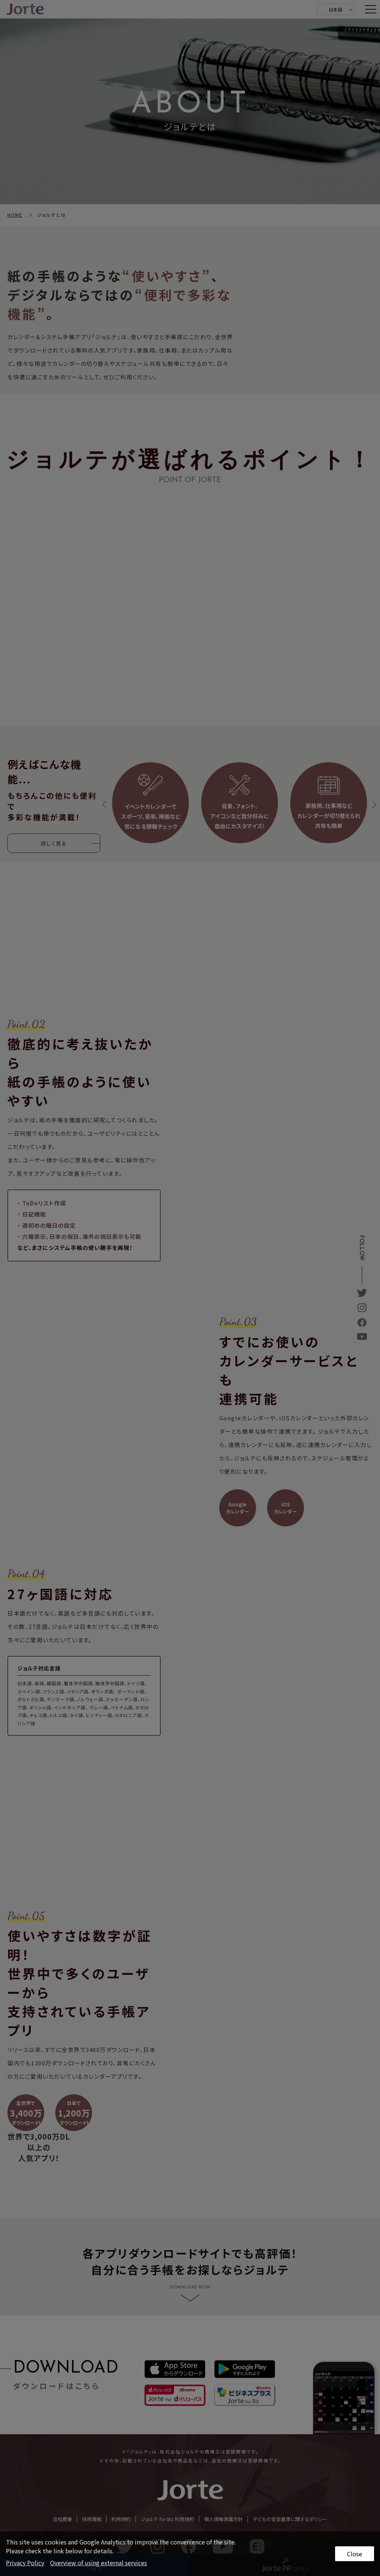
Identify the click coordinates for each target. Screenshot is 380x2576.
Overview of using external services (98, 2562)
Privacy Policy (25, 2562)
